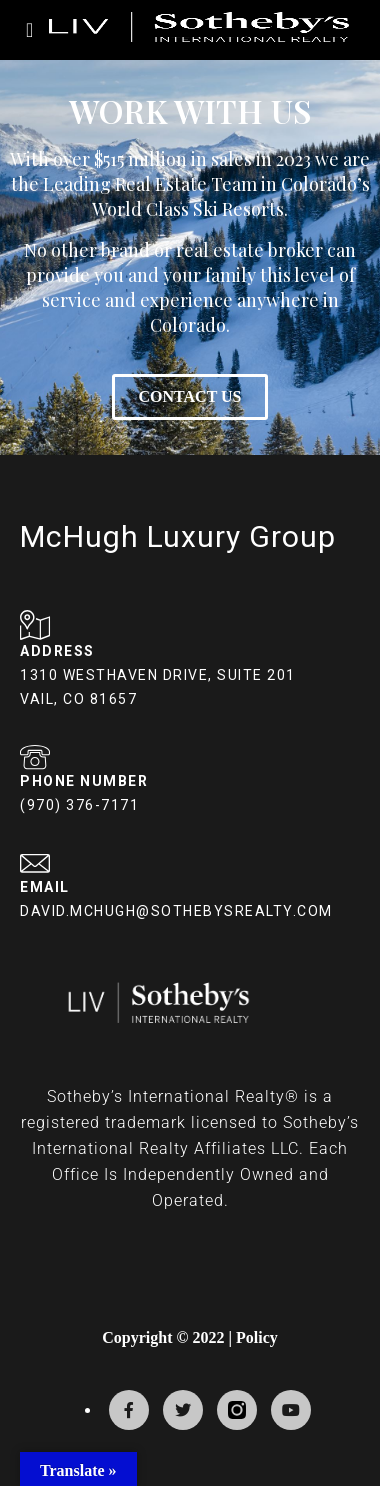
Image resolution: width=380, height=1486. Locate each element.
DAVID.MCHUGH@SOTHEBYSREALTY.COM (176, 911)
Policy (257, 1337)
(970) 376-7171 (79, 805)
